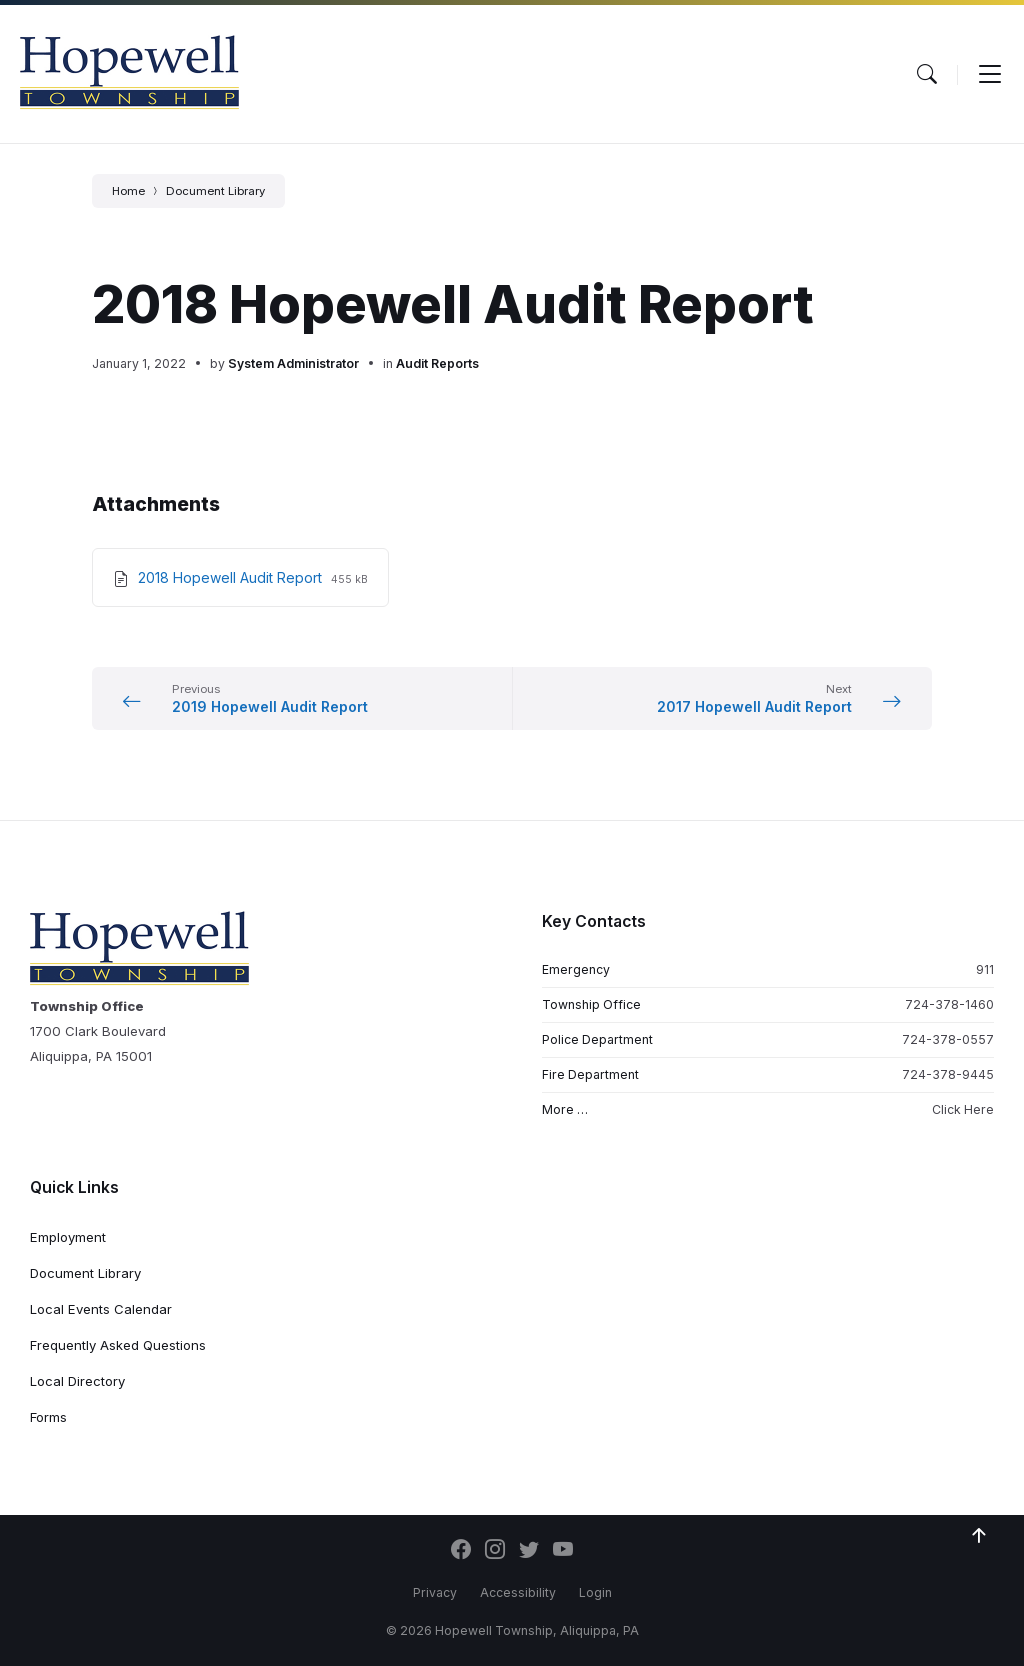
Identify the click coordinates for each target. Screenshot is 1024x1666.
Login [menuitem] (595, 1592)
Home (128, 191)
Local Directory (77, 1381)
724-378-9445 (948, 1074)
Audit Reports (437, 363)
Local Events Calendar (101, 1309)
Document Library (215, 191)
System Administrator (293, 363)
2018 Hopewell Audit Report (232, 577)
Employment (68, 1237)
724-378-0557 (948, 1039)
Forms (48, 1417)
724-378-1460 (949, 1004)
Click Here (963, 1109)
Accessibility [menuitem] (518, 1592)
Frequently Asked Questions (118, 1345)
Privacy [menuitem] (435, 1592)
